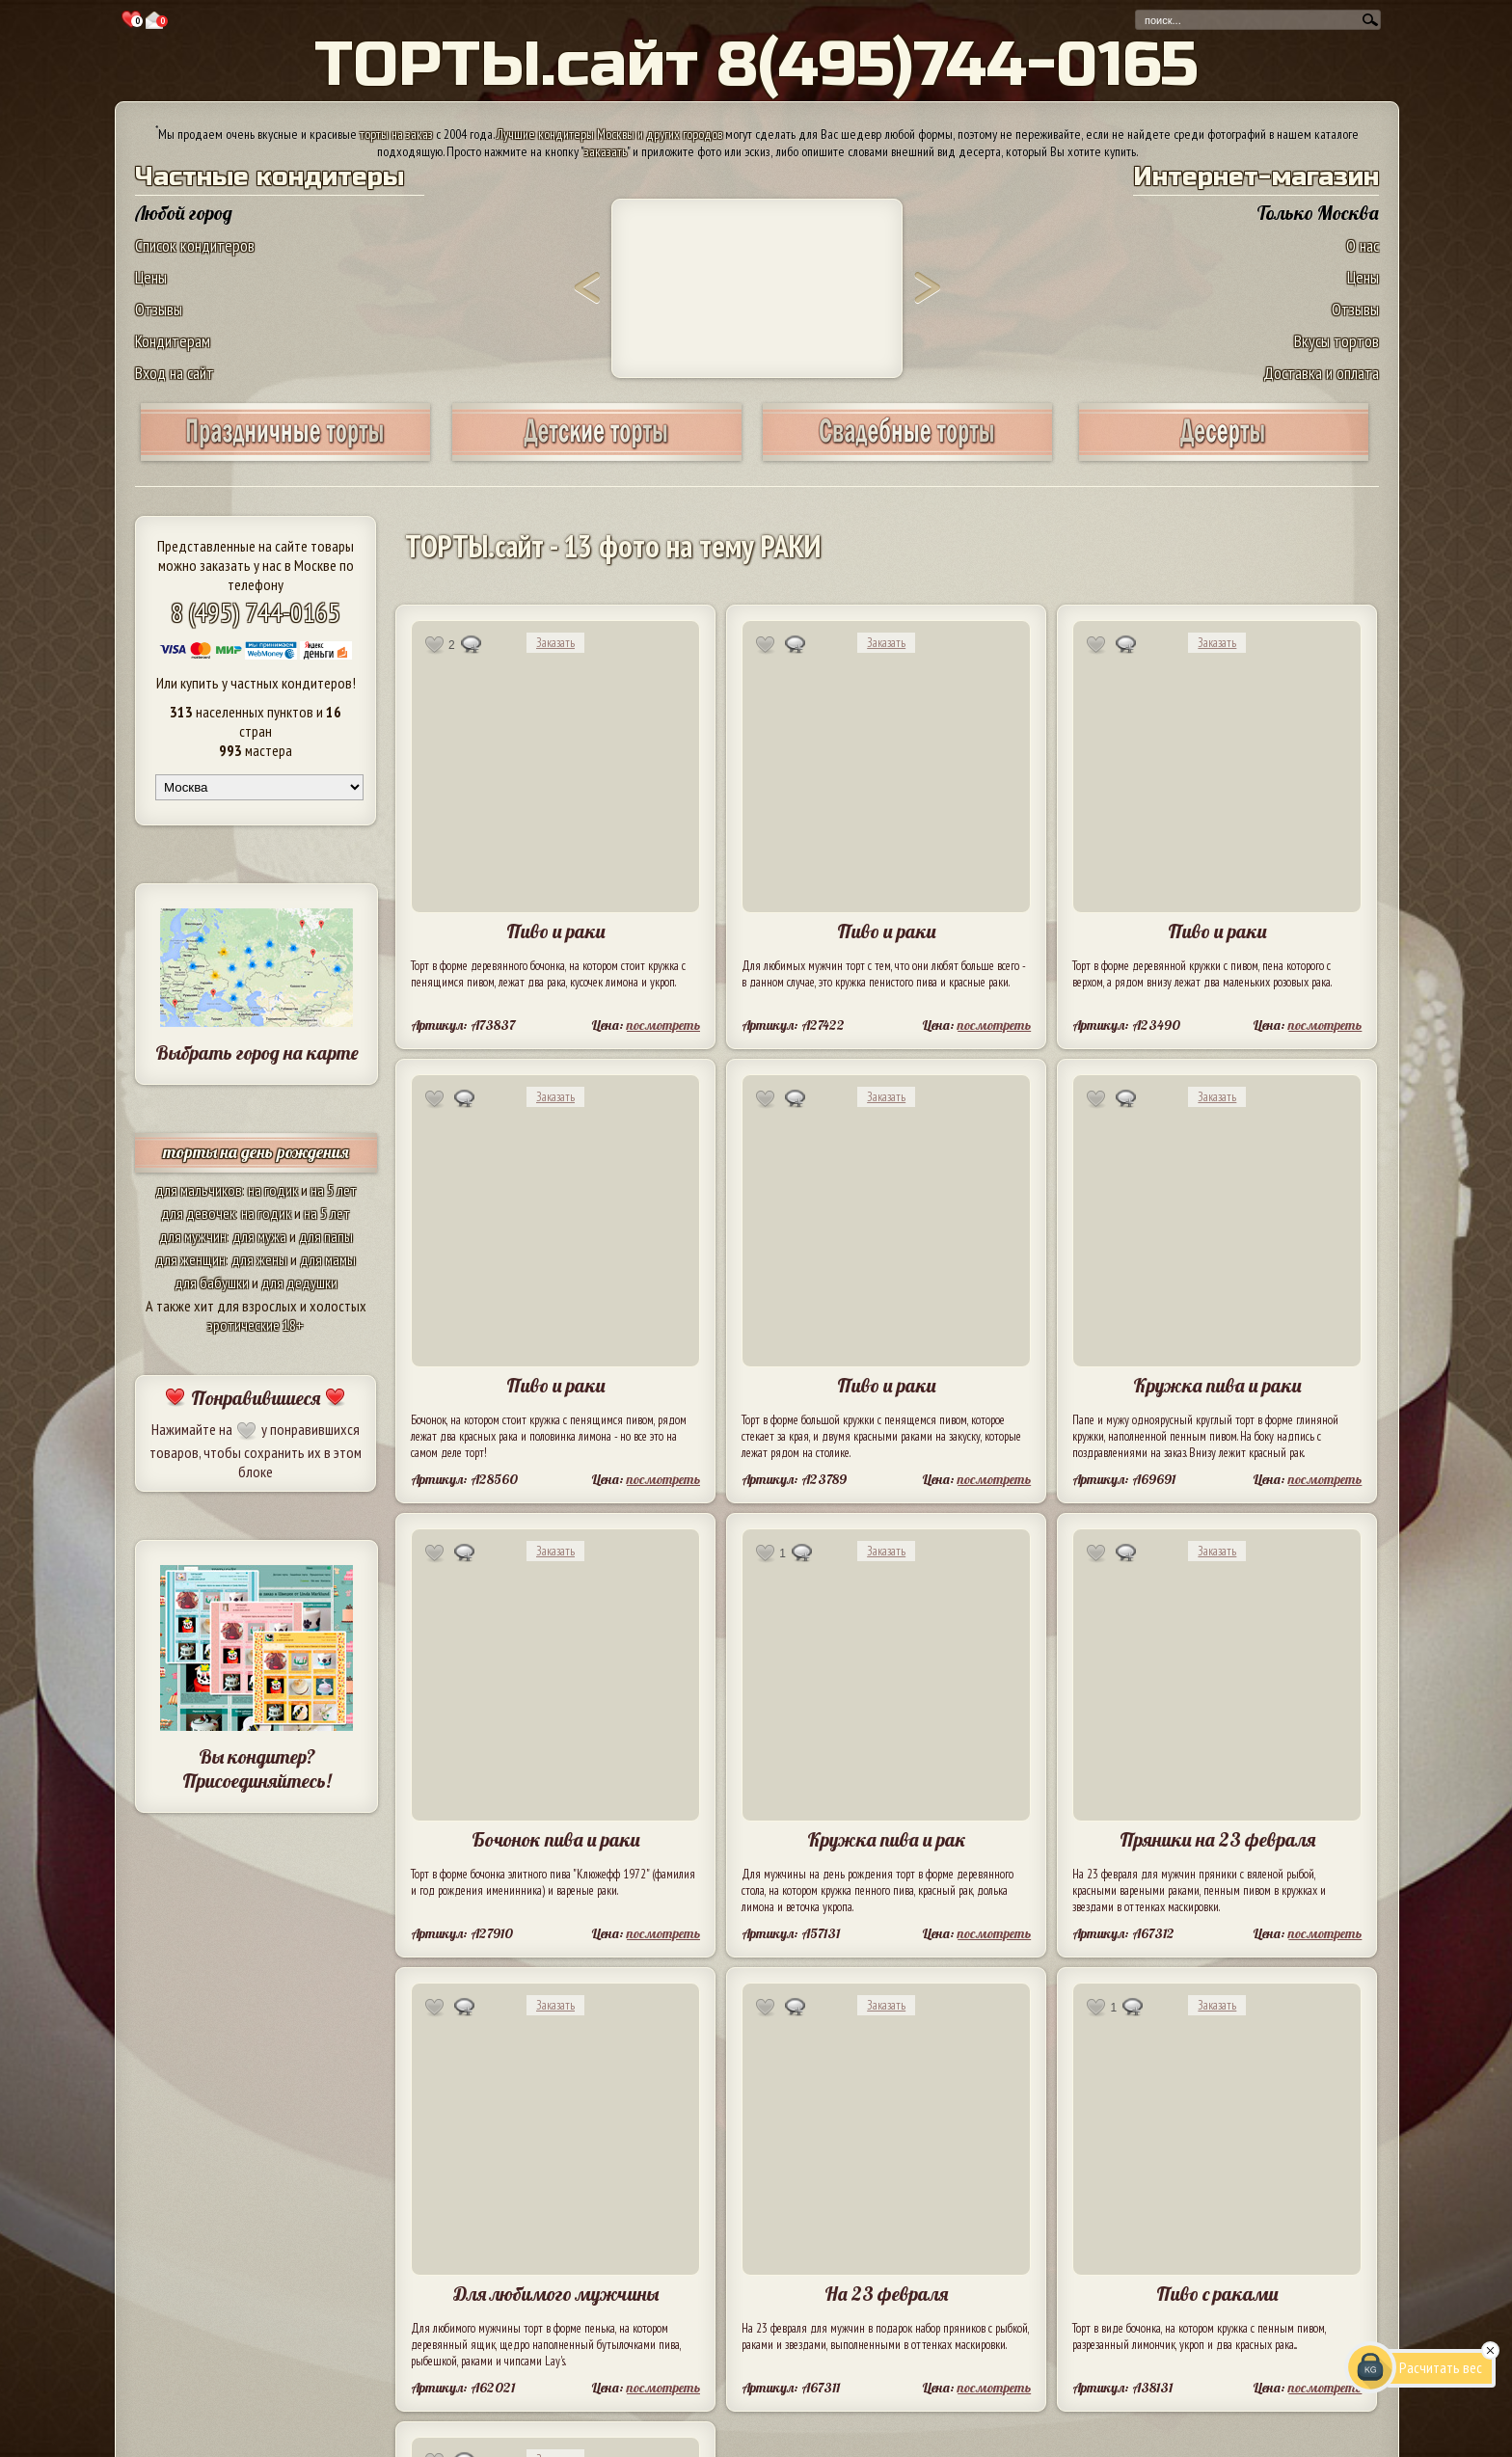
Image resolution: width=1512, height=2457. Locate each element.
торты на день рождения (256, 1152)
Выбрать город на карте (257, 1052)
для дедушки (299, 1282)
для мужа (259, 1236)
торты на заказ (396, 134)
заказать (605, 151)
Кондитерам (172, 341)
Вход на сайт (174, 373)
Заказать (555, 642)
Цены (151, 277)
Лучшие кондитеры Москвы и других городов (609, 134)
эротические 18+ (255, 1325)
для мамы (328, 1259)
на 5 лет (333, 1190)
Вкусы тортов (1336, 341)
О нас (1362, 245)
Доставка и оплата (1321, 373)
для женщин (190, 1259)
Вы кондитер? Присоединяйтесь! (256, 1768)
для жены (259, 1259)
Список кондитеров (195, 245)
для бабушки (212, 1282)
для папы (326, 1236)
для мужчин (193, 1236)
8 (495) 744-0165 (255, 612)
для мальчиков (198, 1190)
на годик (273, 1190)
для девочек (198, 1213)
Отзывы (158, 309)
